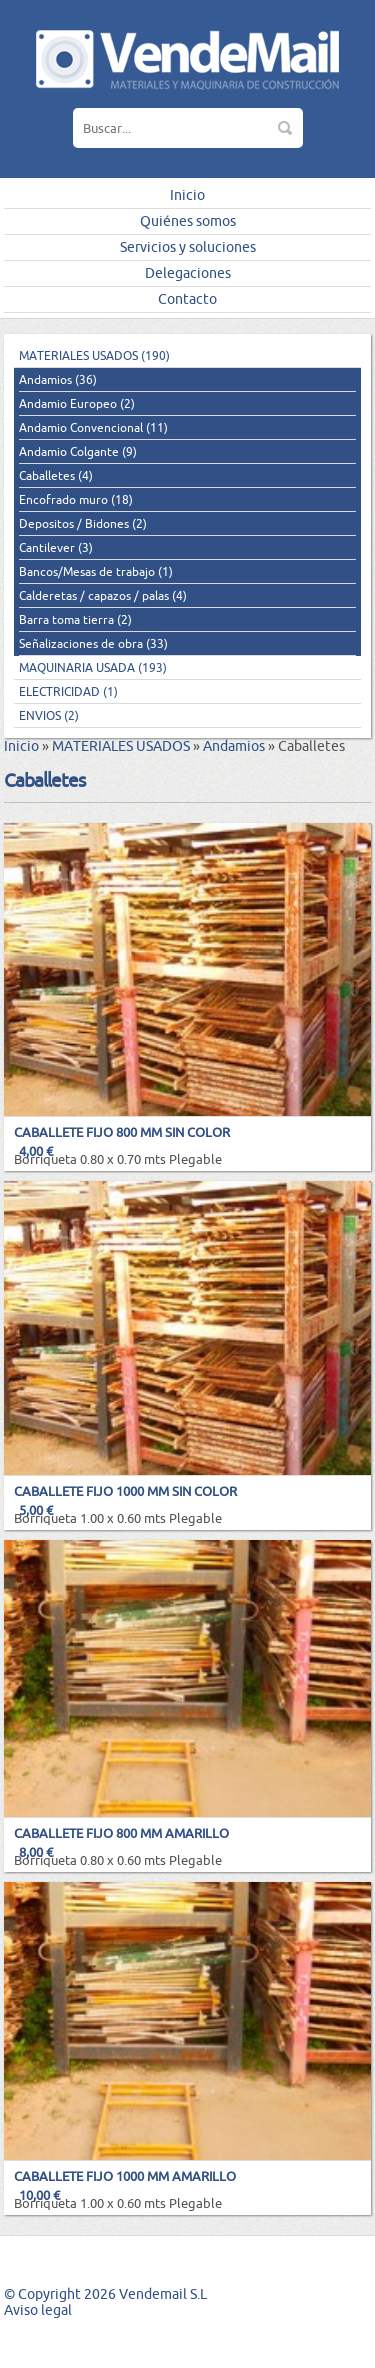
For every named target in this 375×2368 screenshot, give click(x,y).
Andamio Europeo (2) (77, 403)
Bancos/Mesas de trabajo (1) (96, 571)
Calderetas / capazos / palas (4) (103, 595)
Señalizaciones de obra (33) (93, 643)
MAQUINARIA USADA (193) (93, 667)
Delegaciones (188, 273)
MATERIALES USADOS (121, 746)
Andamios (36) (58, 379)
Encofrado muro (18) (76, 499)
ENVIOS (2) (49, 715)
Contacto (187, 299)
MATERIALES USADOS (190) (94, 355)
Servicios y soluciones (188, 247)
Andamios (234, 746)
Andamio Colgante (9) (78, 451)
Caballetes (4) (56, 475)
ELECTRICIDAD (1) (68, 691)
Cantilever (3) (56, 547)
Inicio (187, 195)
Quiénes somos (188, 221)
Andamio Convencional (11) (93, 427)
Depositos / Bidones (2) (83, 523)
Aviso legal (38, 2310)
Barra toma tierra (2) (75, 619)
